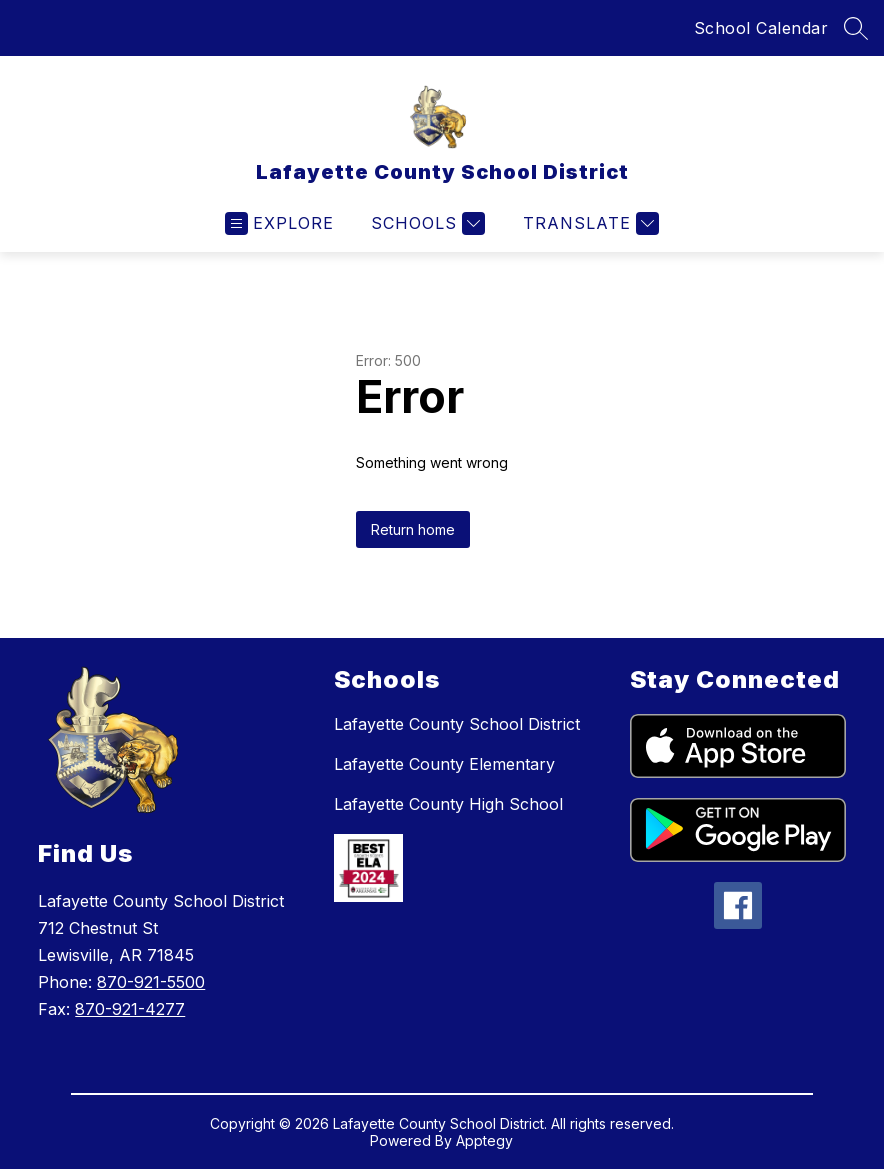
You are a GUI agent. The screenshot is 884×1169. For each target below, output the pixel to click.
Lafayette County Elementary (444, 764)
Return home (413, 529)
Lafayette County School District (457, 724)
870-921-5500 (151, 982)
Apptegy (484, 1140)
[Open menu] (279, 223)
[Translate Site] (588, 223)
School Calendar (761, 28)
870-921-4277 (130, 1009)
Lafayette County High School (448, 804)
